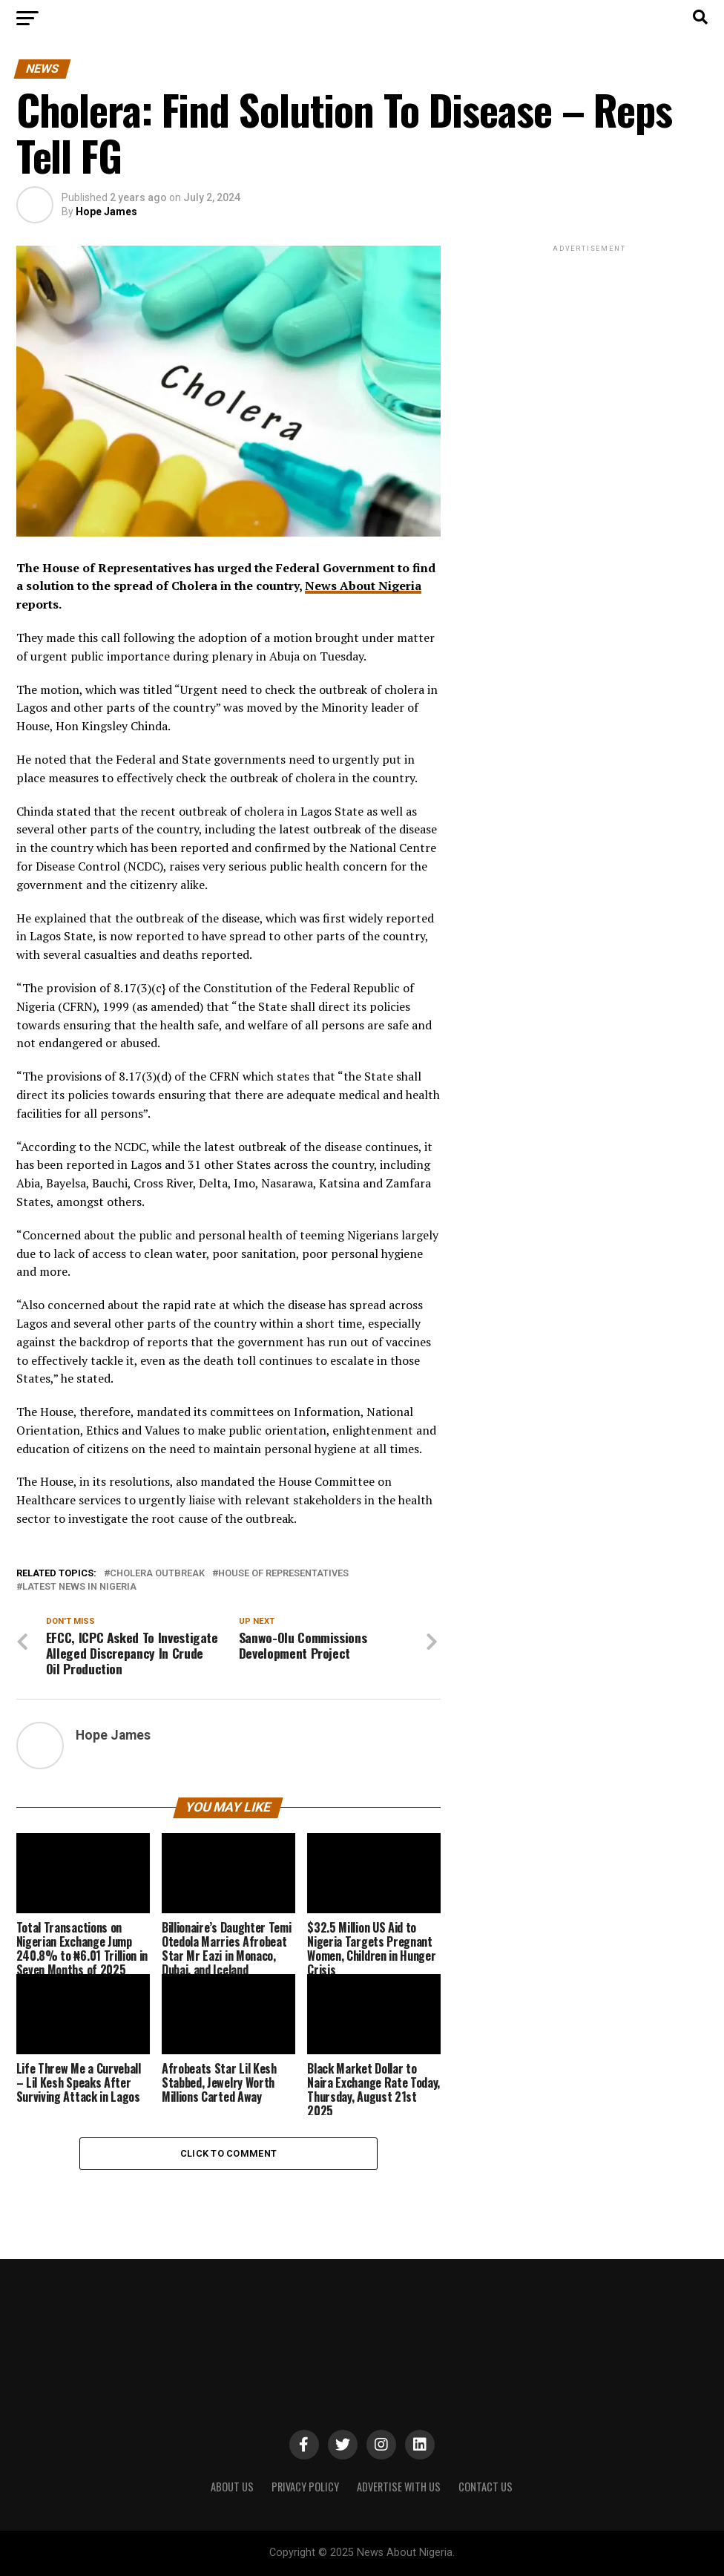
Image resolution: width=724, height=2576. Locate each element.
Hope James (106, 211)
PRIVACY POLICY (305, 2486)
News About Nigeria (363, 585)
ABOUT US (232, 2486)
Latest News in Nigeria (79, 1587)
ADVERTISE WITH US (399, 2486)
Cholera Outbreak (157, 1574)
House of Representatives (283, 1574)
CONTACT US (485, 2486)
